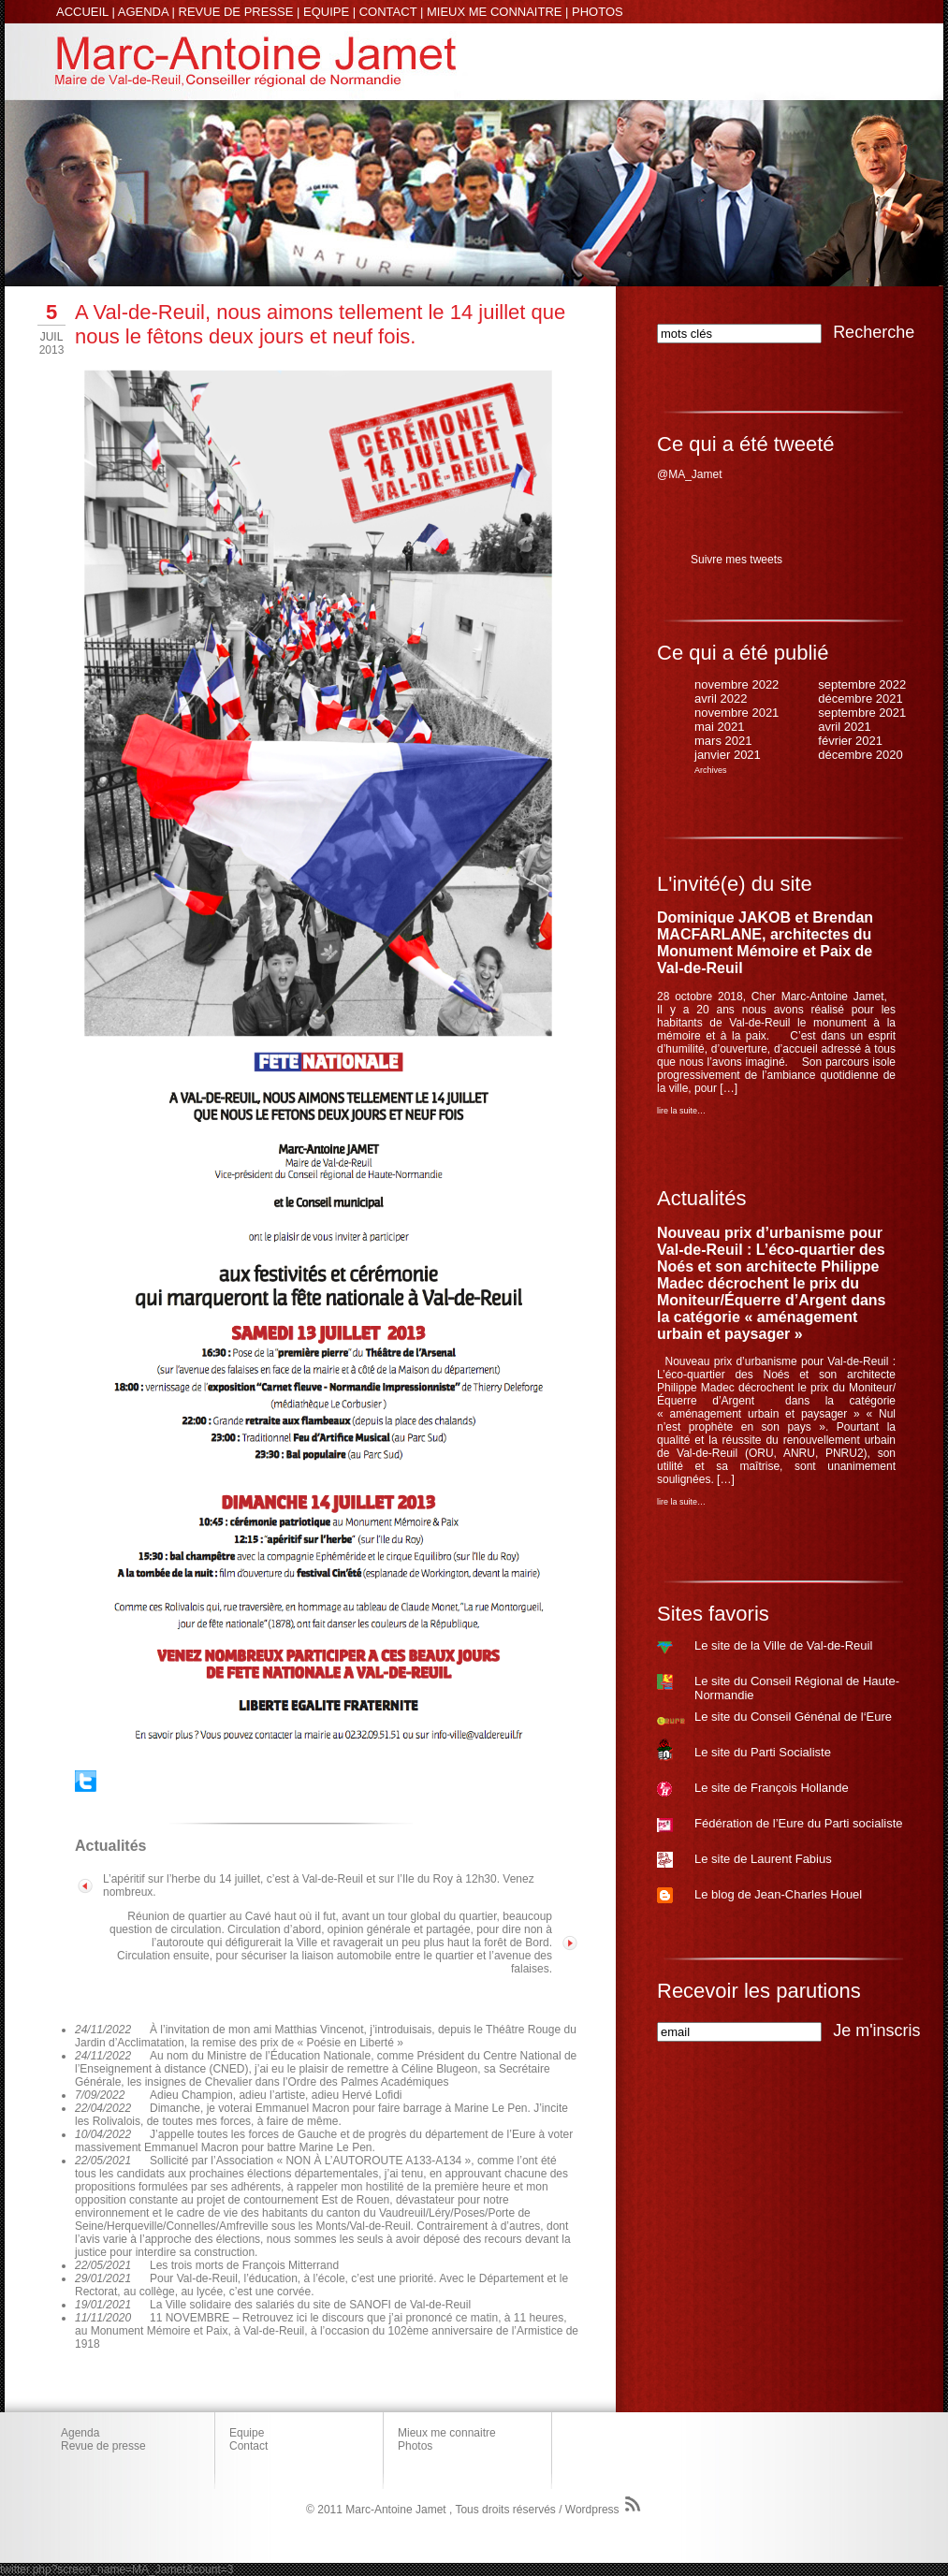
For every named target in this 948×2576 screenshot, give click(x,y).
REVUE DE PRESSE (236, 12)
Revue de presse (103, 2445)
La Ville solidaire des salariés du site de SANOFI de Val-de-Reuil (310, 2304)
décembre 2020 (860, 755)
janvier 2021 (727, 755)
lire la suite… (681, 1110)
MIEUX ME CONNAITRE (494, 12)
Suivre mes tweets (736, 559)
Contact (248, 2445)
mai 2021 (719, 727)
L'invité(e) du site (734, 883)
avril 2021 (844, 727)
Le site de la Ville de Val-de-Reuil (783, 1645)
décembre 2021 (860, 698)
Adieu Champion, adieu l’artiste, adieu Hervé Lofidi (276, 2095)
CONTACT (388, 12)
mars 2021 (722, 741)
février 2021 (850, 741)
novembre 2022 (736, 684)
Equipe (246, 2432)
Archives (710, 770)
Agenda (80, 2432)
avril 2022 (720, 698)
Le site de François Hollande (771, 1788)
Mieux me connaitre (447, 2432)
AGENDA (143, 12)
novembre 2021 (736, 713)
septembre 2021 (862, 713)
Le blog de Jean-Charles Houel (778, 1894)
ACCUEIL (82, 12)
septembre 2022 (862, 684)
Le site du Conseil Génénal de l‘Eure (793, 1717)
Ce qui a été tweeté (746, 444)
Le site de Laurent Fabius (763, 1859)
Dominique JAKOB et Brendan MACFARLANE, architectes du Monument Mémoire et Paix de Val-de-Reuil (765, 943)
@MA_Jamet (689, 474)
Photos (415, 2445)
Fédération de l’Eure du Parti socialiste (798, 1823)
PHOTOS (597, 12)
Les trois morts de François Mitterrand (244, 2265)
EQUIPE (326, 12)
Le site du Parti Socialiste (762, 1752)
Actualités (701, 1198)
